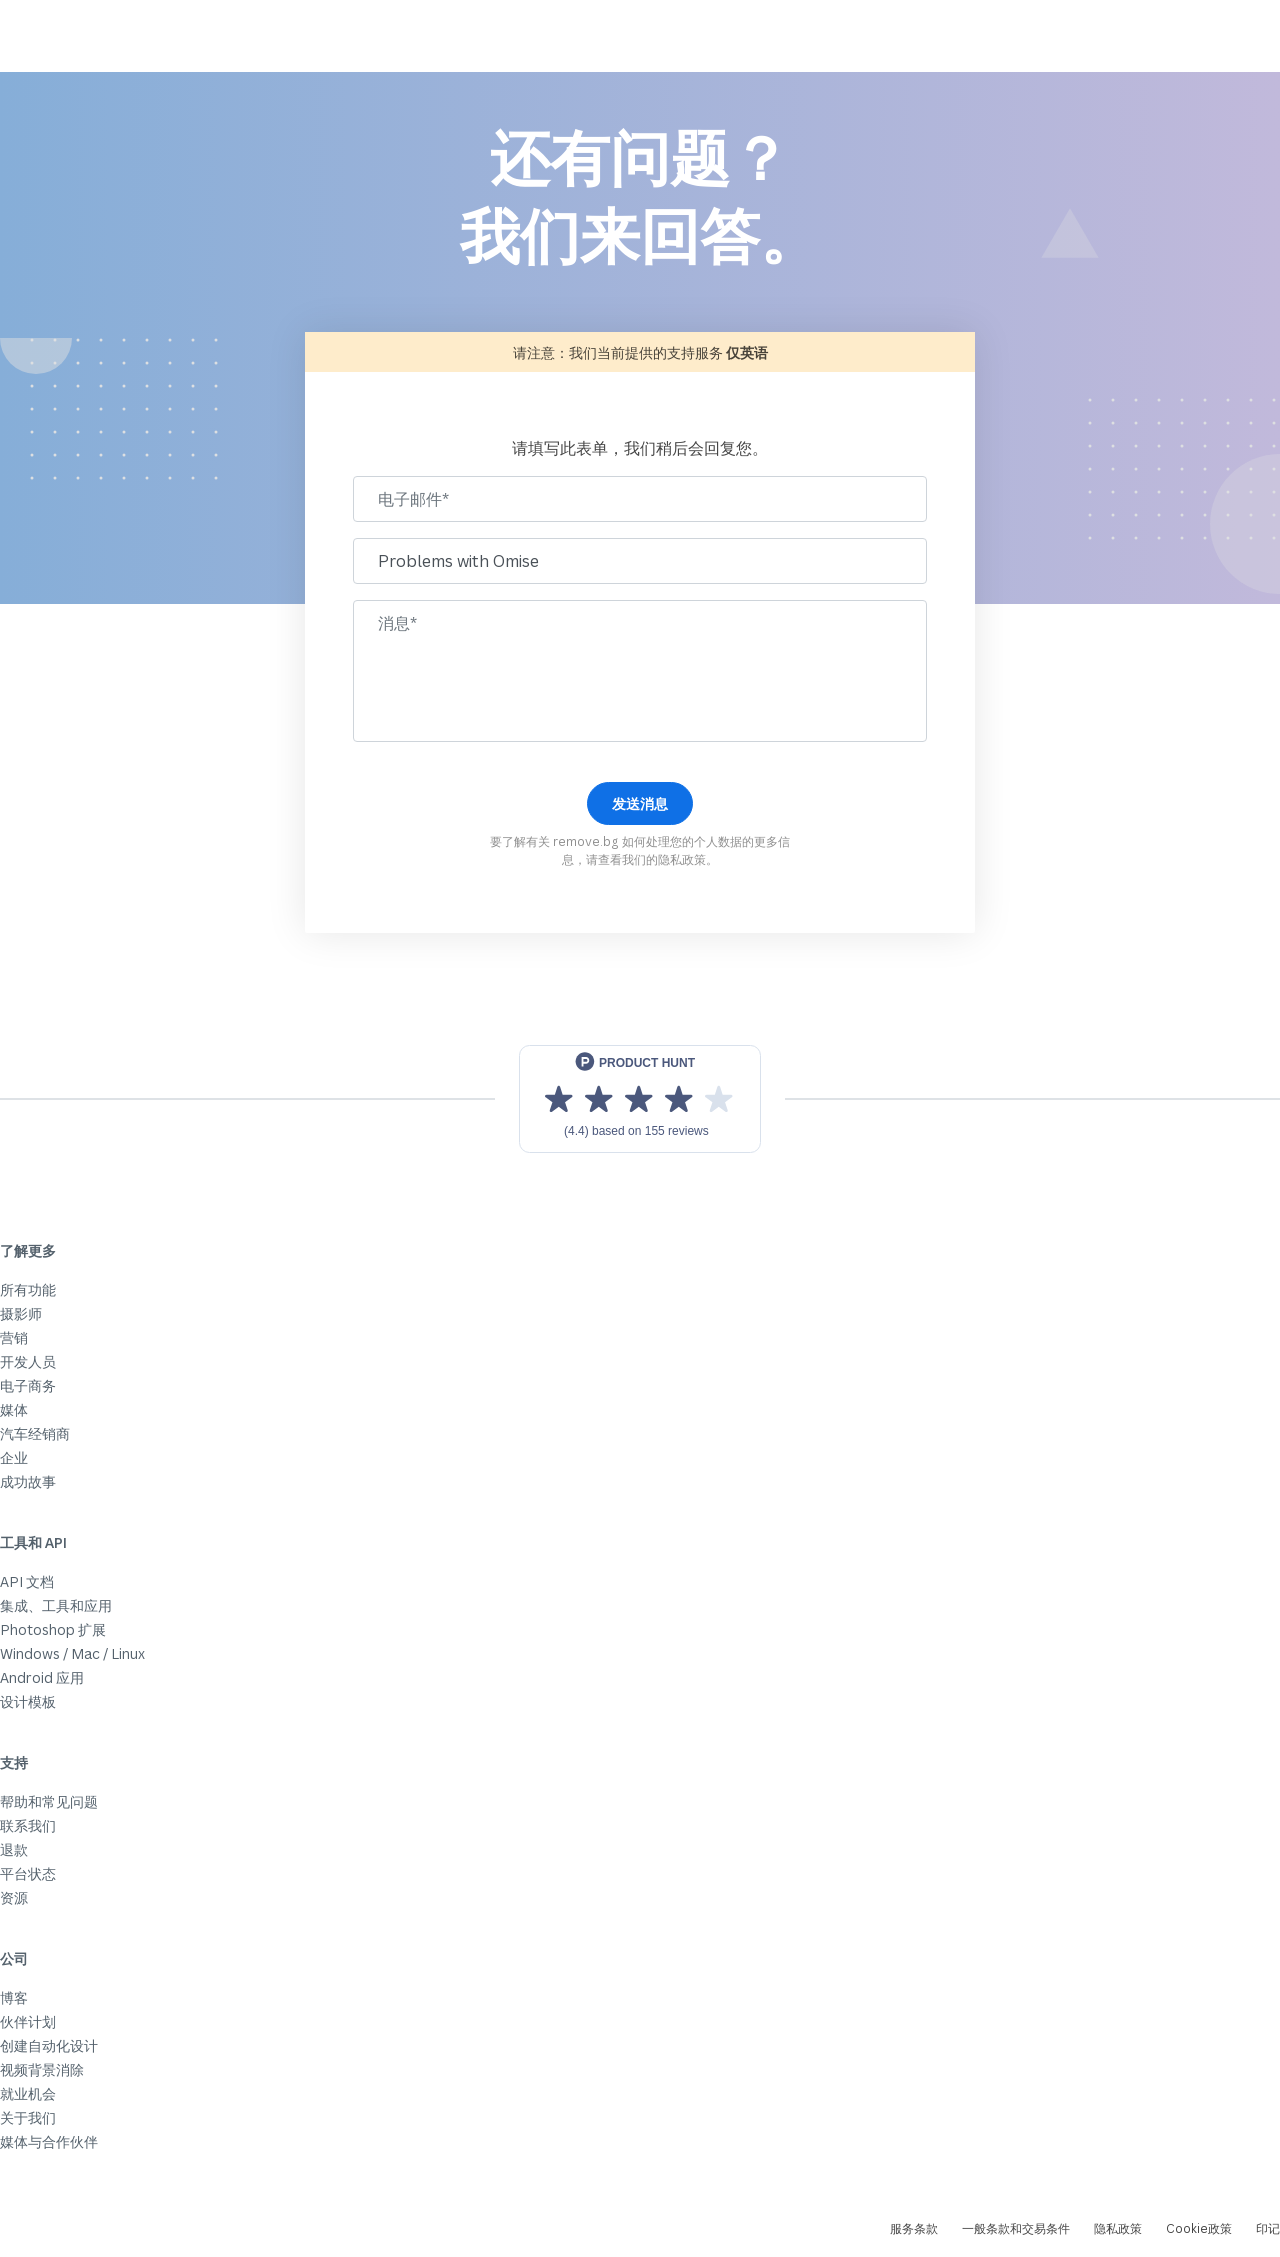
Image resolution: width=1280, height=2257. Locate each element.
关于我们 (28, 2117)
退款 (14, 1849)
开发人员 (28, 1361)
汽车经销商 (35, 1433)
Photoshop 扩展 (53, 1629)
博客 (14, 1997)
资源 (14, 1897)
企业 (14, 1457)
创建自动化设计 (49, 2045)
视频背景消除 (42, 2069)
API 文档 (27, 1581)
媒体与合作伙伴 (49, 2141)
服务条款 (914, 2228)
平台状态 (28, 1873)
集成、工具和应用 (56, 1605)
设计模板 (28, 1701)
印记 (1268, 2228)
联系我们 (28, 1825)
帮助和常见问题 (49, 1801)
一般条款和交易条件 (1016, 2228)
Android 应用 (42, 1677)
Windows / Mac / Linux (72, 1653)
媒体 (14, 1409)
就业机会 (28, 2093)
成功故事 (28, 1481)
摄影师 (21, 1313)
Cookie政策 (1199, 2228)
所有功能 (28, 1289)
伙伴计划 (28, 2021)
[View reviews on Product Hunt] (640, 1099)
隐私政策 (682, 859)
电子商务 (28, 1385)
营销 (14, 1337)
